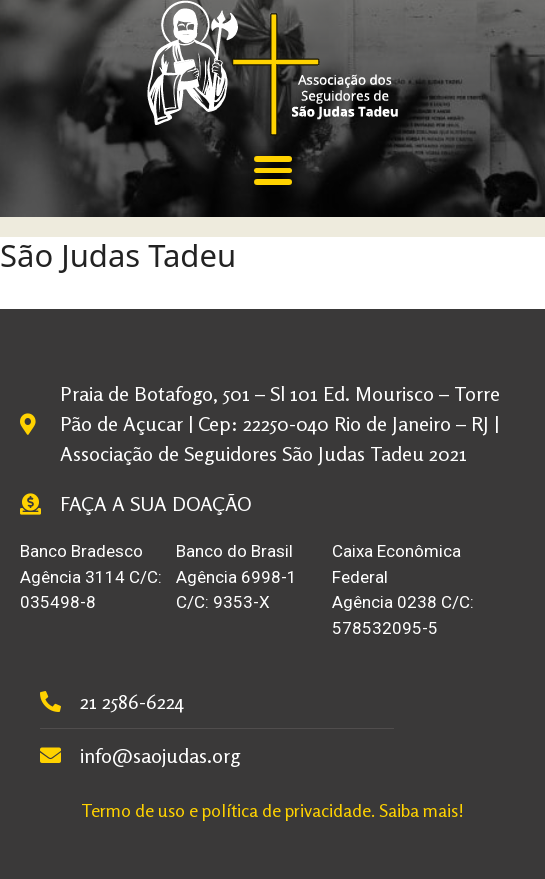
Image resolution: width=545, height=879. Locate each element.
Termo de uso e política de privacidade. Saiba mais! (272, 810)
